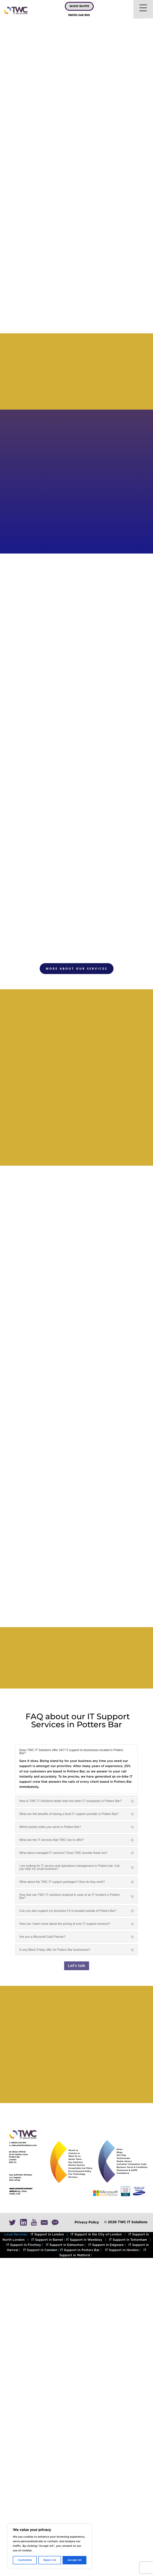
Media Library (124, 2161)
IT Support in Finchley (23, 2244)
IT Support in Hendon (122, 2250)
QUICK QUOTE (79, 6)
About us (73, 2150)
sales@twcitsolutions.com (23, 2145)
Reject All (49, 2560)
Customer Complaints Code (132, 2164)
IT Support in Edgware (106, 2244)
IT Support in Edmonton (65, 2244)
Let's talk (76, 1966)
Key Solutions (75, 2162)
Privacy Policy (87, 2222)
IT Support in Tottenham (128, 2239)
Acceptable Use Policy (80, 2168)
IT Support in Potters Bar (79, 2250)
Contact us (74, 2153)
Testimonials (123, 2158)
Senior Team (75, 2159)
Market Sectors (76, 2165)
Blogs (120, 2152)
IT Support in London (47, 2234)
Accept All (74, 2560)
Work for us (74, 2156)
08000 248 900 (79, 15)
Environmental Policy (79, 2171)
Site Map (121, 2155)
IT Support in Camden (40, 2250)
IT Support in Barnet (47, 2239)
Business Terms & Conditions (132, 2167)
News (120, 2149)
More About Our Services (76, 968)
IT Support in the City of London (96, 2234)
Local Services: (17, 2234)
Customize (25, 2560)
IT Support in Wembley (84, 2239)
